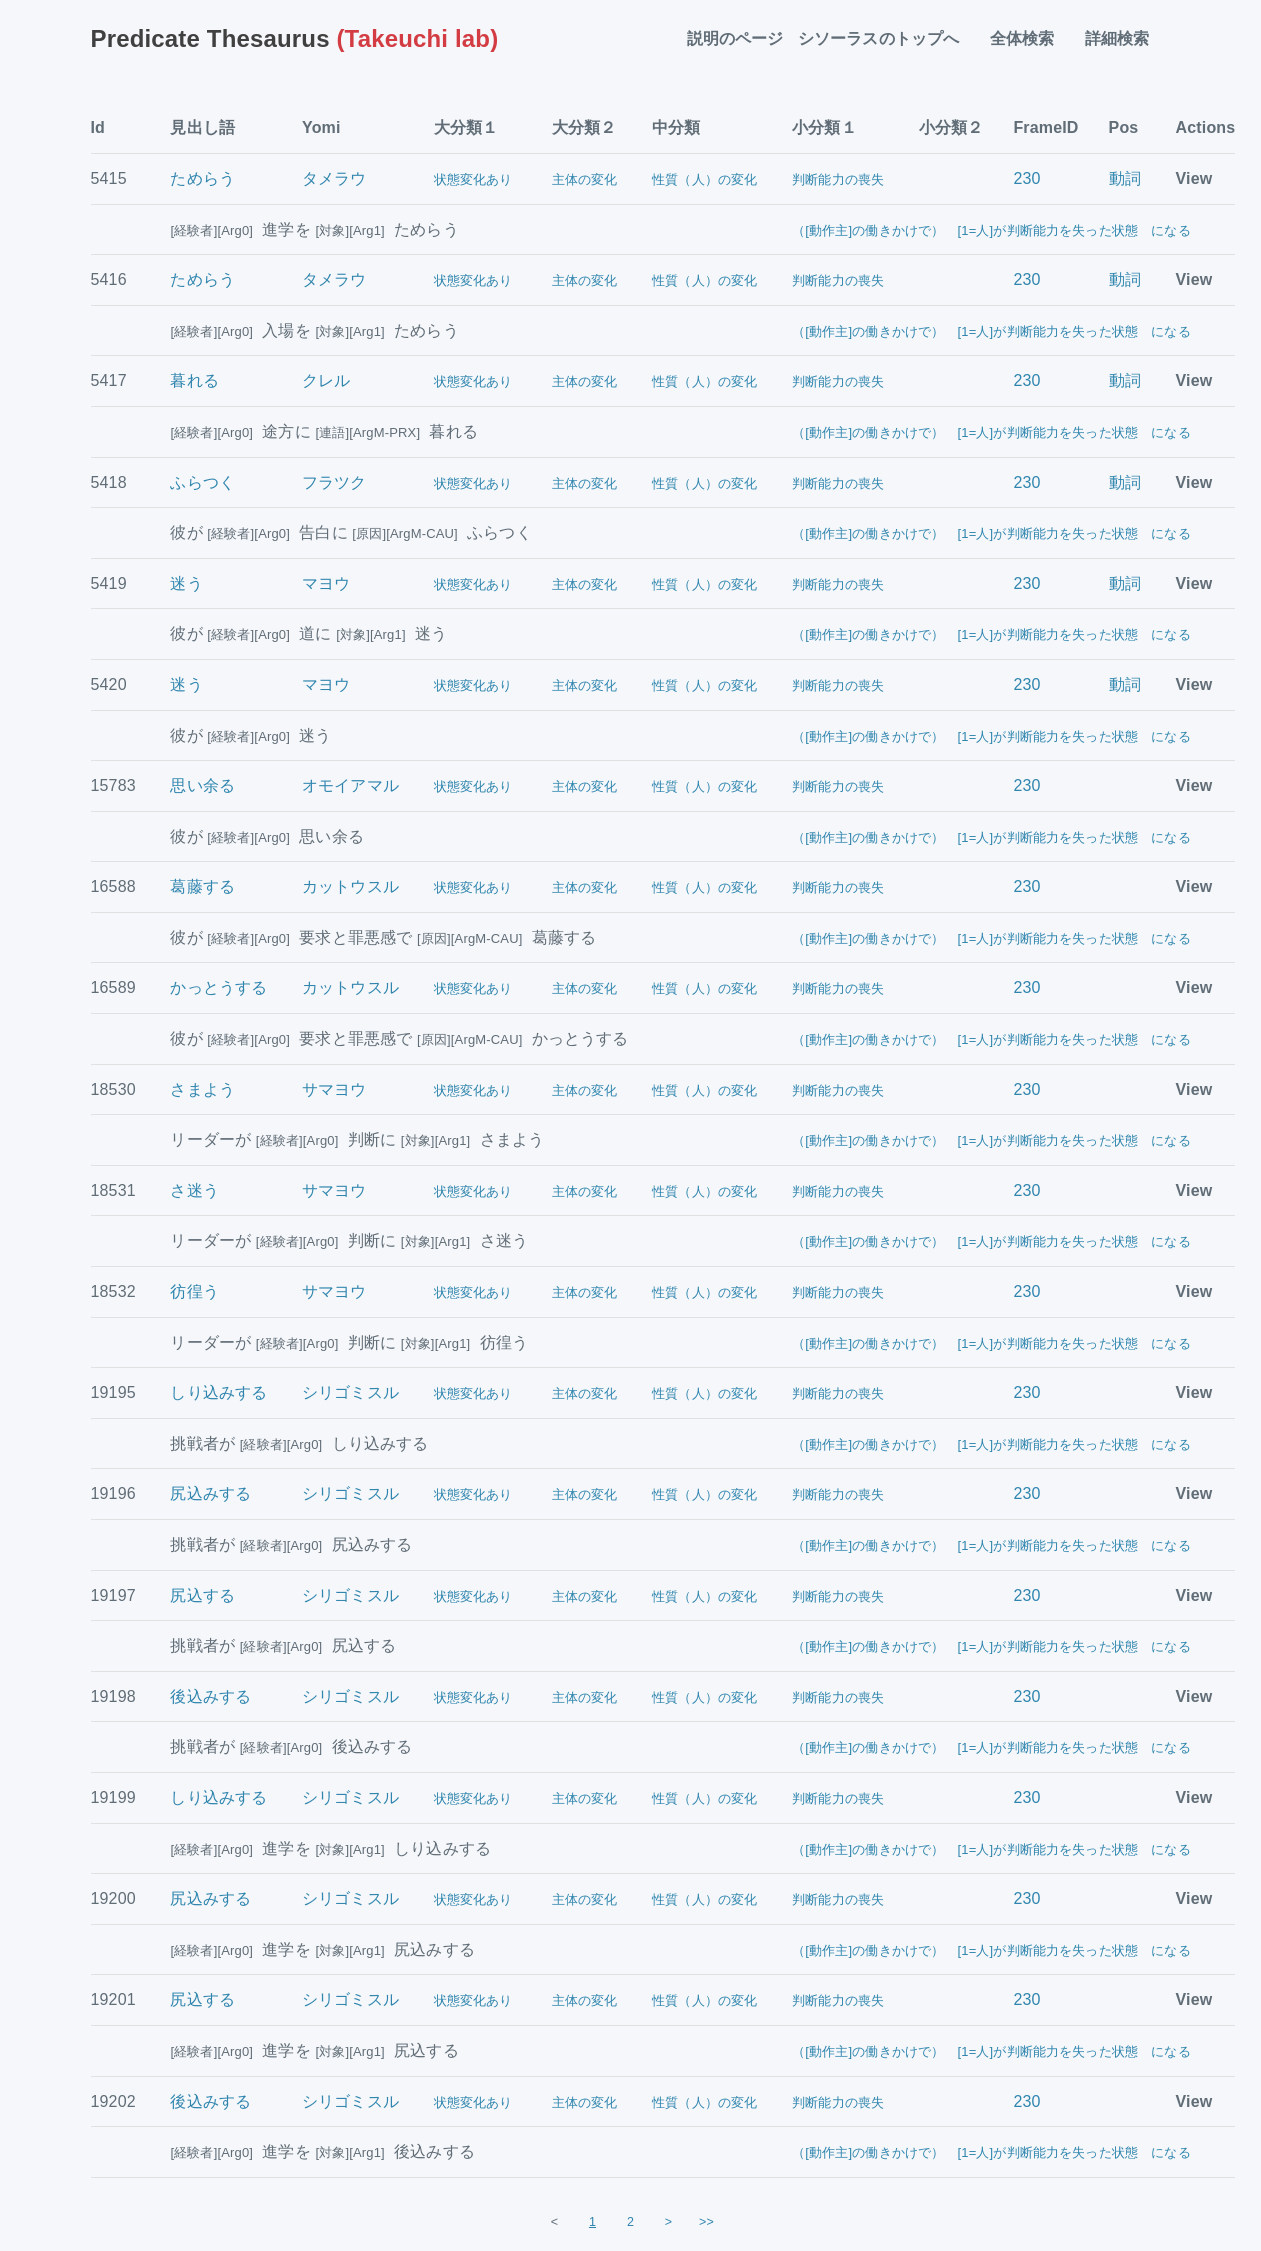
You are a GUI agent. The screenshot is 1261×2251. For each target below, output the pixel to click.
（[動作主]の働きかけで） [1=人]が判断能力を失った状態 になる (991, 230)
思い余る (202, 785)
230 (1026, 178)
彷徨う (194, 1291)
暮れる (194, 380)
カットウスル (350, 886)
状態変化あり (473, 179)
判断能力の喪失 (838, 179)
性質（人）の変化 (704, 179)
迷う (186, 583)
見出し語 (202, 127)
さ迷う (194, 1190)
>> (706, 2222)
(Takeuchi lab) (295, 38)
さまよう (202, 1089)
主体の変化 (585, 179)
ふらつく (202, 482)
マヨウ (326, 583)
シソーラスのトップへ (887, 38)
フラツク (334, 482)
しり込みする (218, 1392)
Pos (1124, 127)
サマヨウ (334, 1089)
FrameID (1045, 127)
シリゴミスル (350, 1392)
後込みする (210, 1696)
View (1194, 178)
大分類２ (584, 127)
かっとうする (218, 987)
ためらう (202, 178)
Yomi (321, 127)
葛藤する (202, 886)
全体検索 (1030, 38)
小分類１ (824, 127)
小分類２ (951, 127)
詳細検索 (1125, 38)
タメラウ (334, 178)
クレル (326, 380)
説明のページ (735, 38)
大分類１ (466, 127)
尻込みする (210, 1493)
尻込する (202, 1595)
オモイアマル (350, 785)
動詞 (1125, 178)
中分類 (676, 127)
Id (98, 127)
